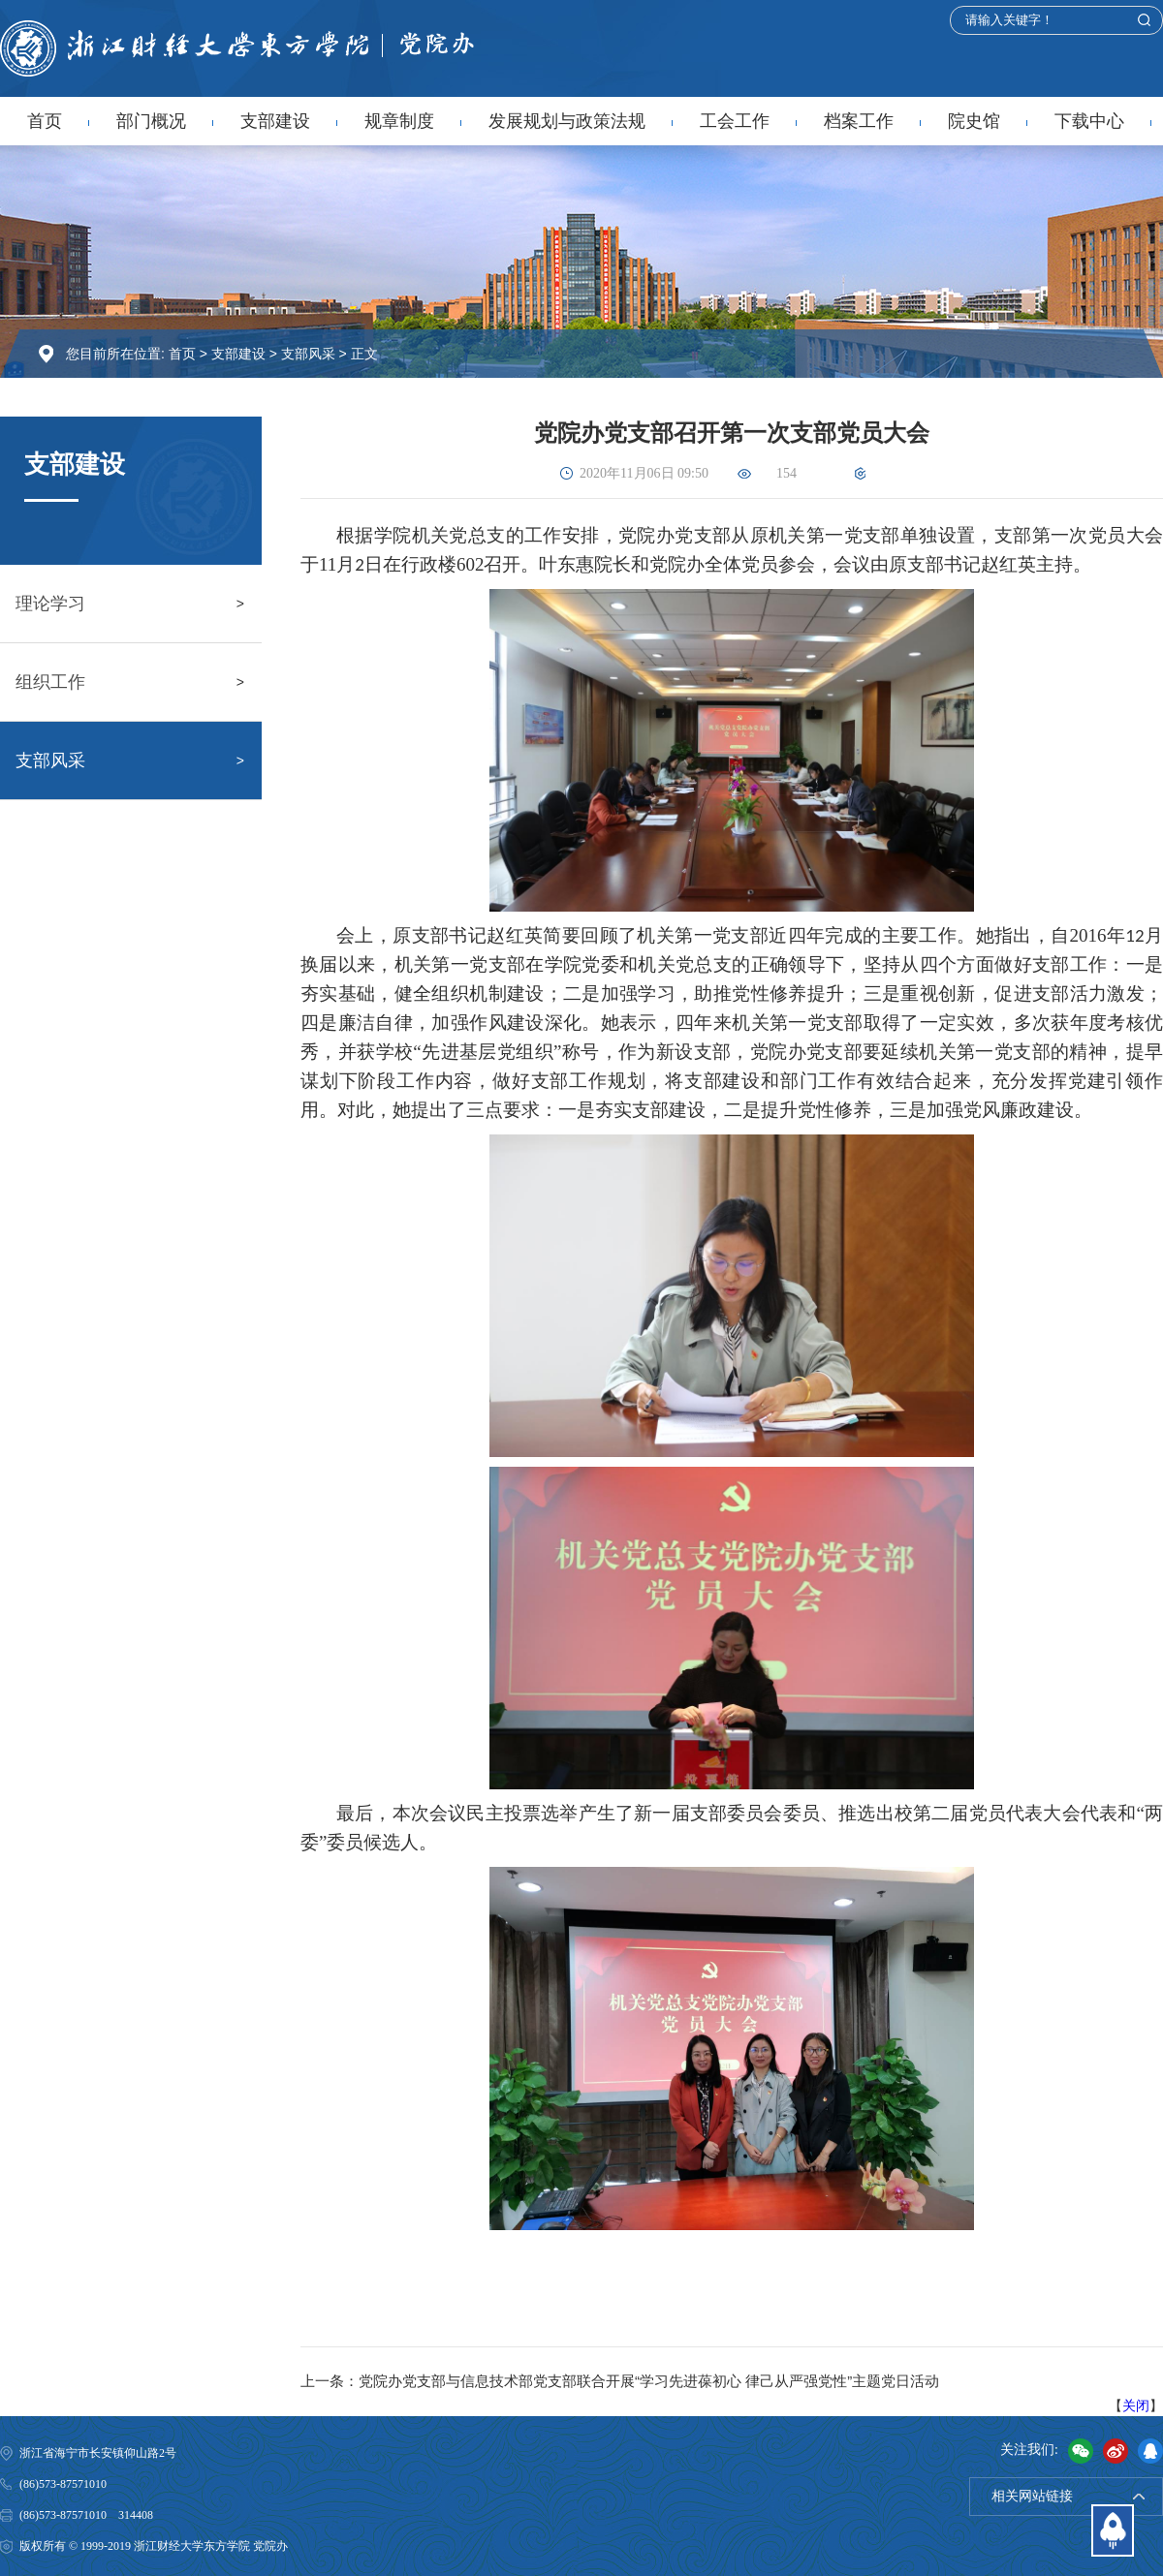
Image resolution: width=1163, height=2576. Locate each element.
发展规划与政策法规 (566, 121)
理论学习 (50, 603)
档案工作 (859, 121)
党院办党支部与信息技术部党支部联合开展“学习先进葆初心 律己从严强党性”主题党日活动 (649, 2381)
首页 (44, 121)
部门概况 (151, 121)
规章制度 (399, 121)
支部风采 (308, 354)
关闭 (1135, 2405)
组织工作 (50, 682)
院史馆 (974, 121)
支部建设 (275, 121)
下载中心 (1089, 121)
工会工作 (735, 121)
